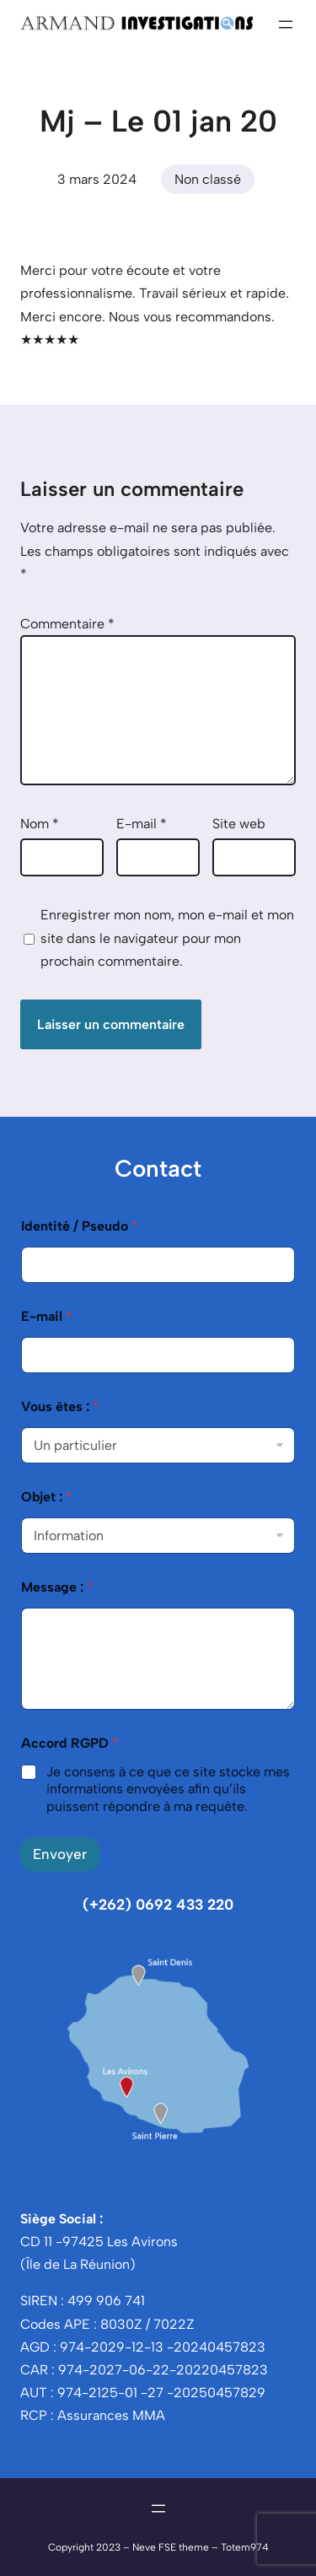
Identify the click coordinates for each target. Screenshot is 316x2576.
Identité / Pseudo (79, 1226)
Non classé (207, 179)
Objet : (46, 1497)
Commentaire (67, 624)
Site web (238, 824)
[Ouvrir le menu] (286, 24)
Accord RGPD (70, 1743)
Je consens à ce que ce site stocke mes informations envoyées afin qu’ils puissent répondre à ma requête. (168, 1789)
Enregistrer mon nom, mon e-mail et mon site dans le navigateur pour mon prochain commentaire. (167, 937)
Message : (57, 1587)
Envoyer (60, 1854)
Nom (39, 824)
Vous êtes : (60, 1406)
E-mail (141, 824)
